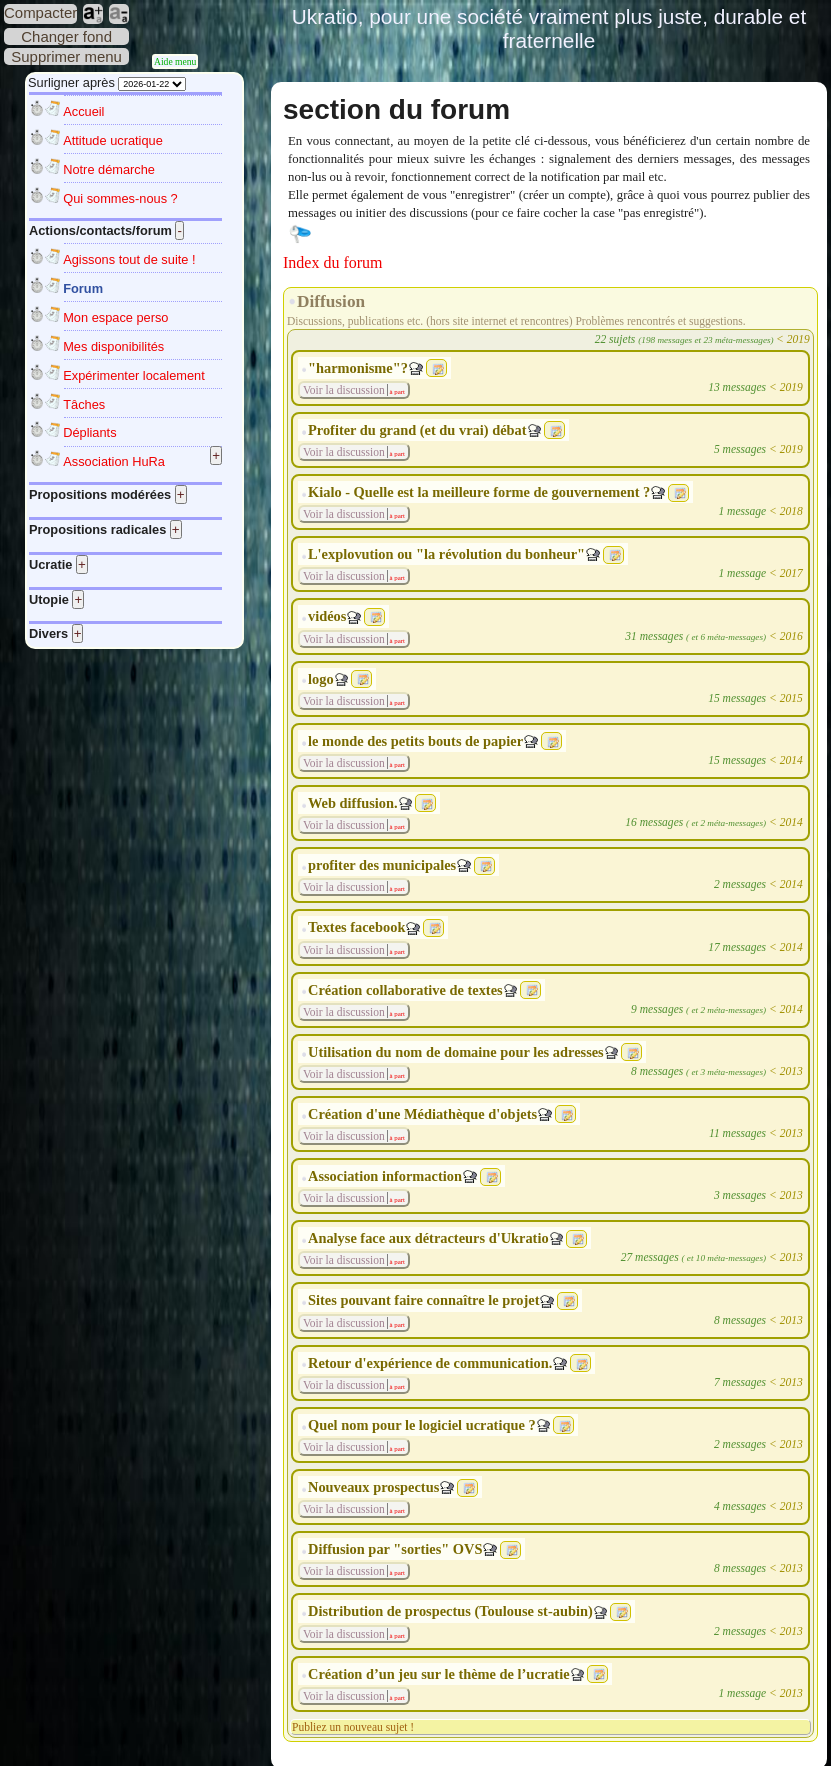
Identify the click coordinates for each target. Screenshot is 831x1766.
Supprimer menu (66, 56)
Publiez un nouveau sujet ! (353, 1727)
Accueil (83, 111)
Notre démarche (109, 169)
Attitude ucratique (113, 140)
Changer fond (66, 36)
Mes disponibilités (113, 346)
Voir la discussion (344, 390)
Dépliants (89, 432)
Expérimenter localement (134, 375)
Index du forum (333, 262)
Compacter (40, 12)
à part (396, 391)
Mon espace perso (115, 317)
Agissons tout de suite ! (129, 259)
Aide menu (175, 61)
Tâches (84, 404)
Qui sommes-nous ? (120, 198)
